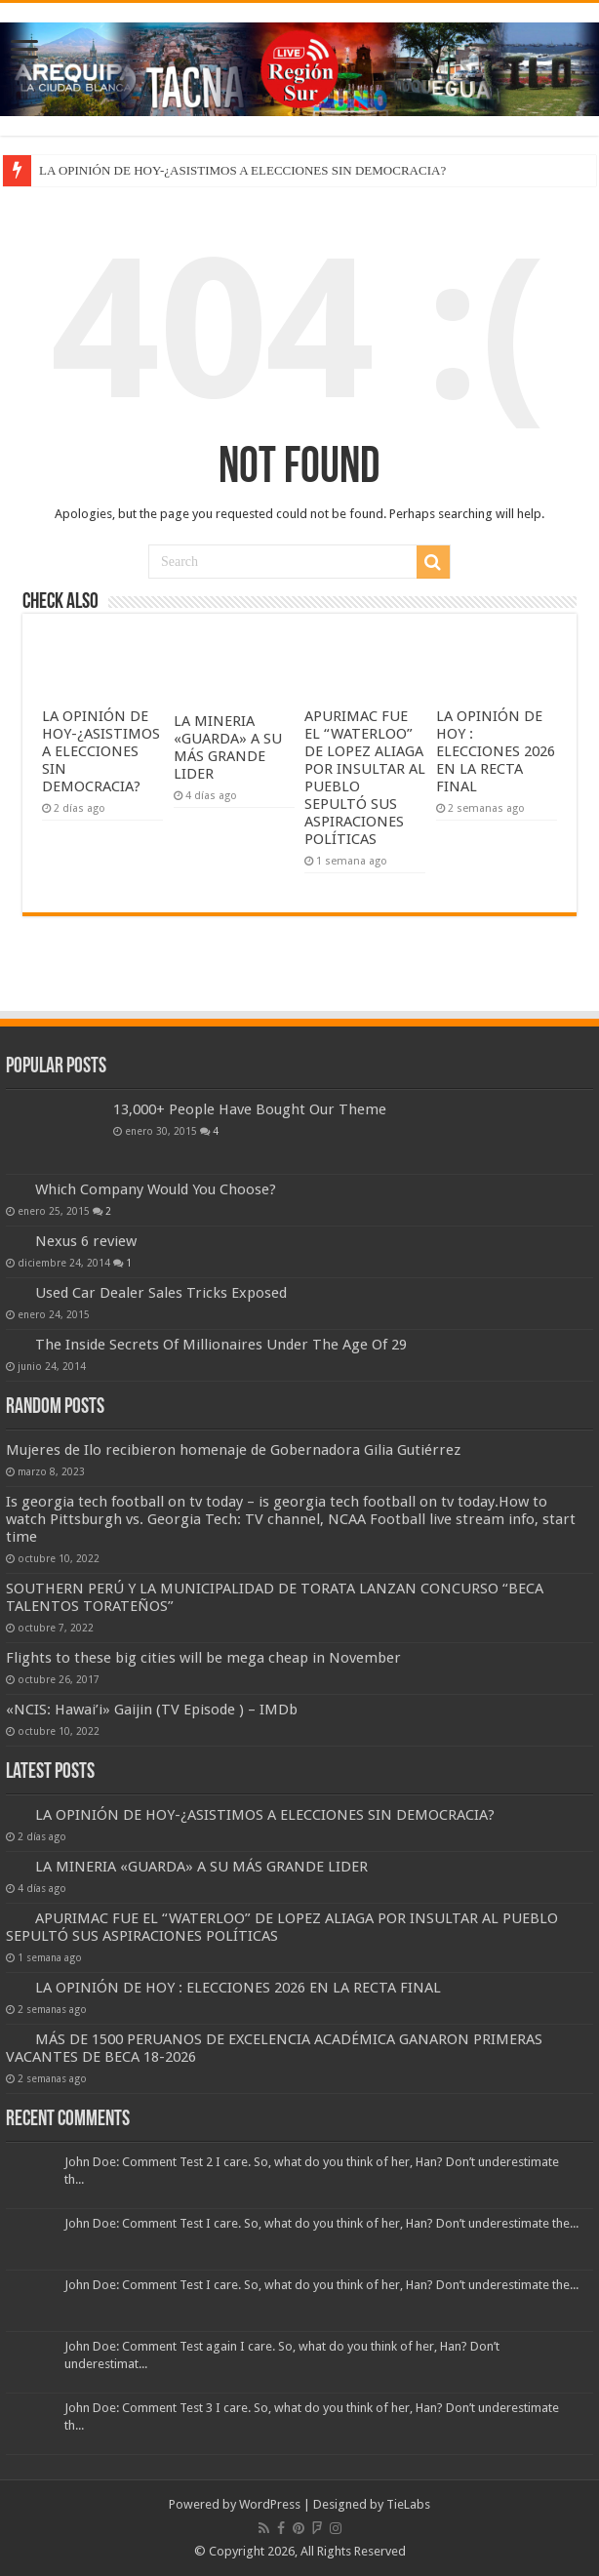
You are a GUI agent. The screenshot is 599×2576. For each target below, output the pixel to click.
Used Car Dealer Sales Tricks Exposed (161, 1293)
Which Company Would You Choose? (155, 1189)
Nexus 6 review (86, 1241)
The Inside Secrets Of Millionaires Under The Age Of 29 (221, 1344)
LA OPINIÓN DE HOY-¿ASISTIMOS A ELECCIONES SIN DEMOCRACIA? (242, 170)
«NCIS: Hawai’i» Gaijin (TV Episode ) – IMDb (152, 1709)
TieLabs (408, 2504)
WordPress (269, 2504)
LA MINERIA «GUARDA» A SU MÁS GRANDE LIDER (228, 747)
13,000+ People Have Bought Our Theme (249, 1109)
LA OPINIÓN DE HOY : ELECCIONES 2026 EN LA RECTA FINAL (495, 751)
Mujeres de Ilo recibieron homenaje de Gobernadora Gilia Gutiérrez (233, 1450)
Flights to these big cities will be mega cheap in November (203, 1658)
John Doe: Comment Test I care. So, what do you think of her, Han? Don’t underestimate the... (321, 2223)
